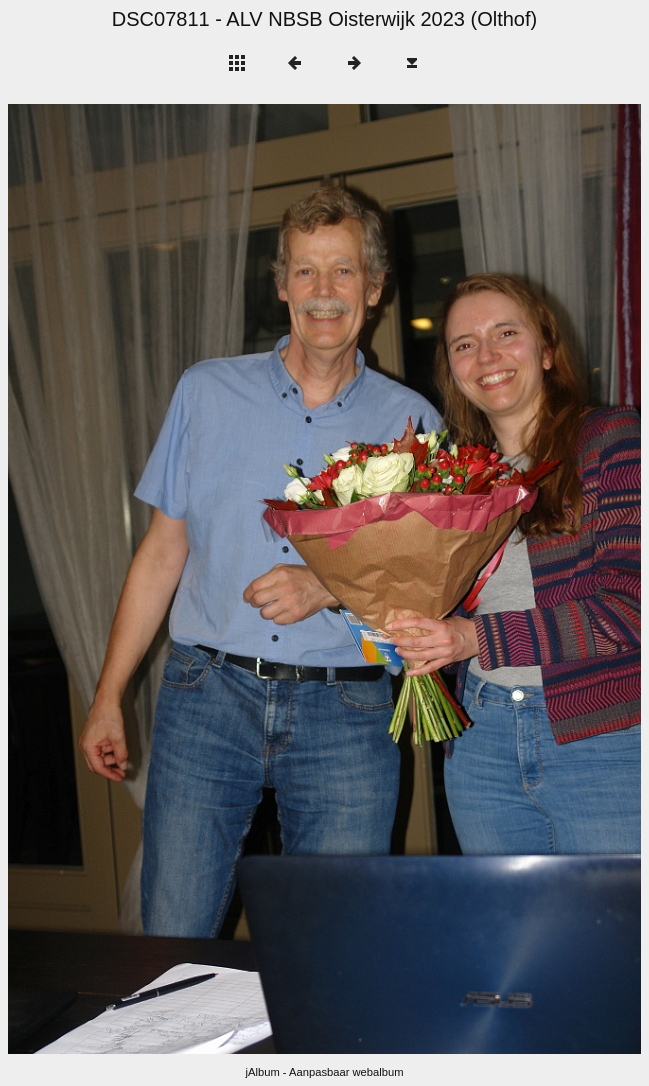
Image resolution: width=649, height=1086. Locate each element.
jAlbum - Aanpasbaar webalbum (325, 1072)
